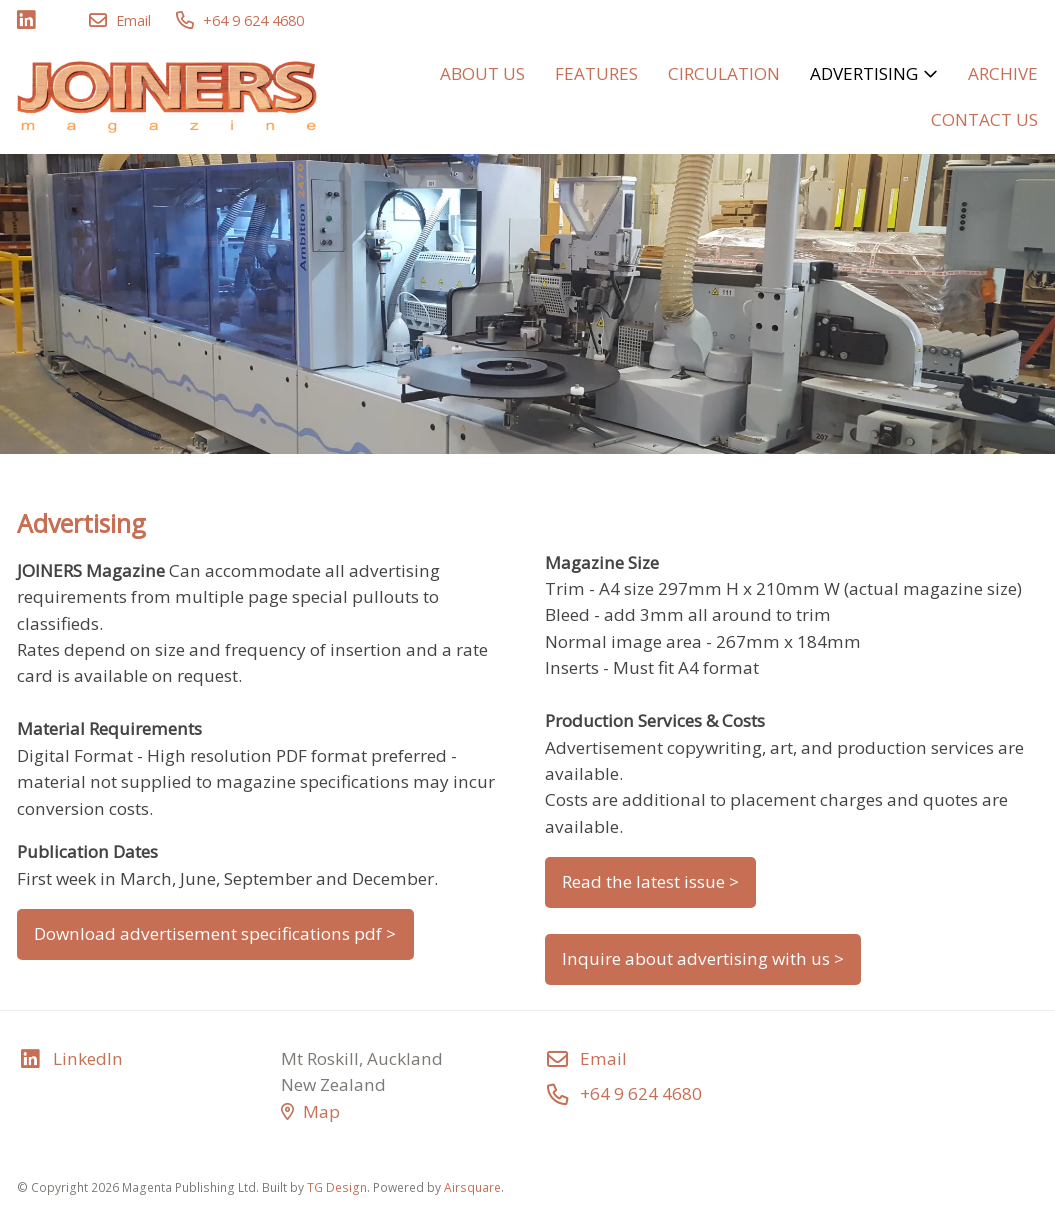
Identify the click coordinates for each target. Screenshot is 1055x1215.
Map (310, 1111)
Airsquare (472, 1187)
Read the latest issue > (650, 881)
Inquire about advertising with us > (703, 958)
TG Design (337, 1187)
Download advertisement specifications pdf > (215, 933)
